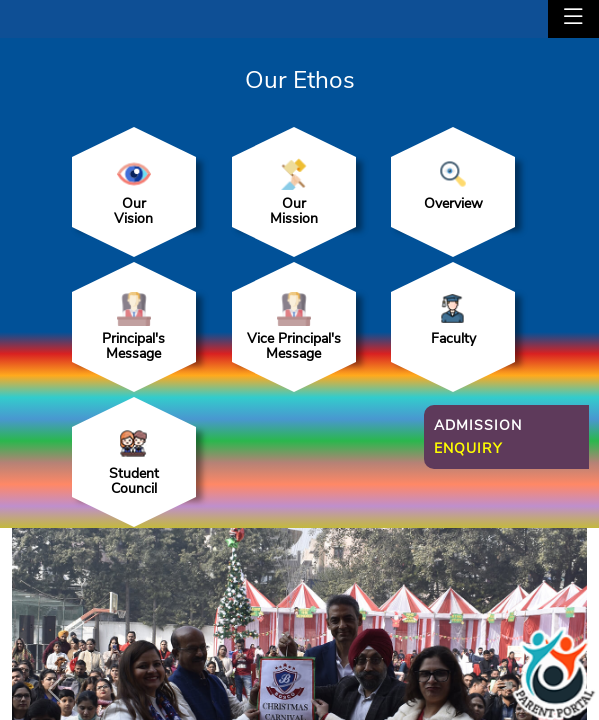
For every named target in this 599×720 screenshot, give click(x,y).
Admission (478, 437)
